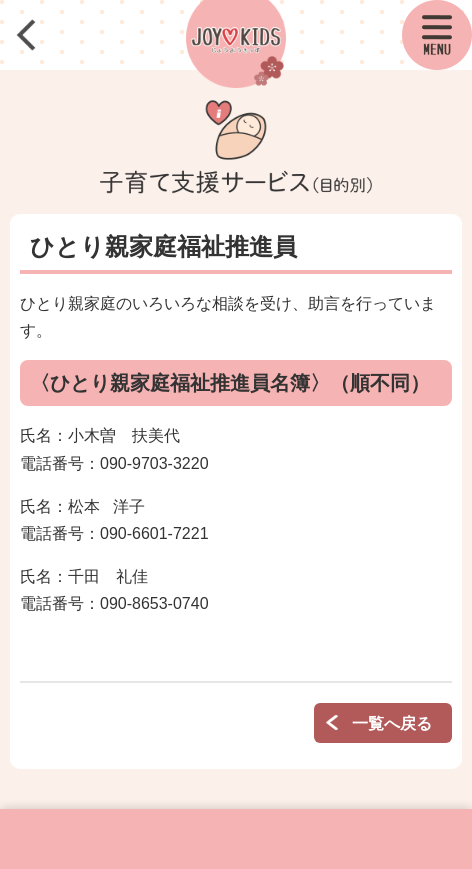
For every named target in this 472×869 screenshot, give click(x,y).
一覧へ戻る (392, 723)
